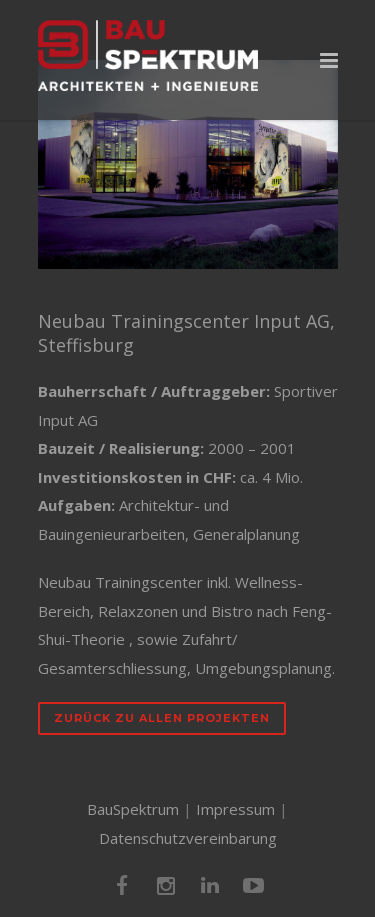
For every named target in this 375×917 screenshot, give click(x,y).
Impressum (235, 809)
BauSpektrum (133, 809)
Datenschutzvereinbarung (188, 838)
